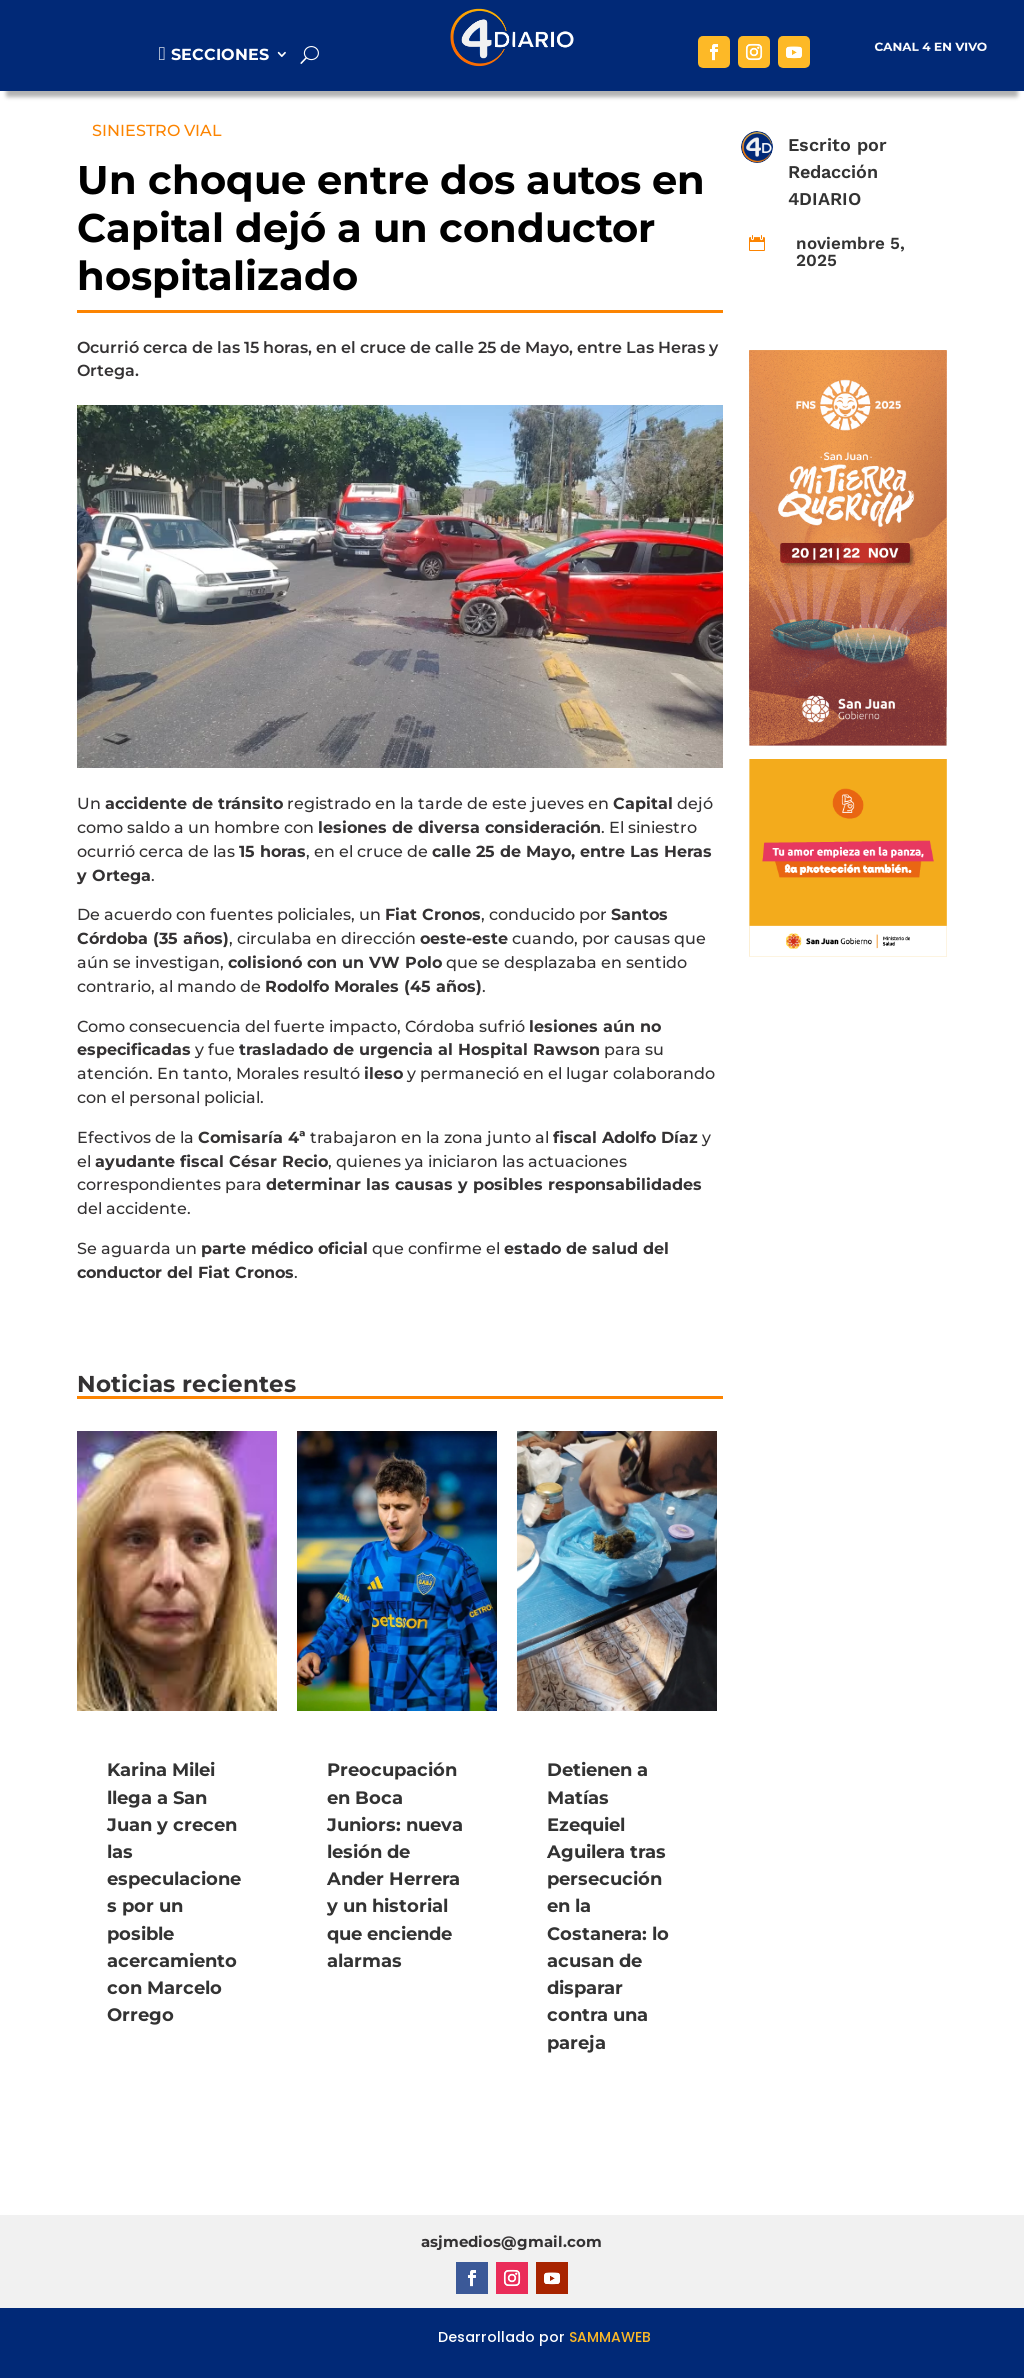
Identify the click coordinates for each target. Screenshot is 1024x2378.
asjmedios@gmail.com (511, 2241)
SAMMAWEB (610, 2337)
